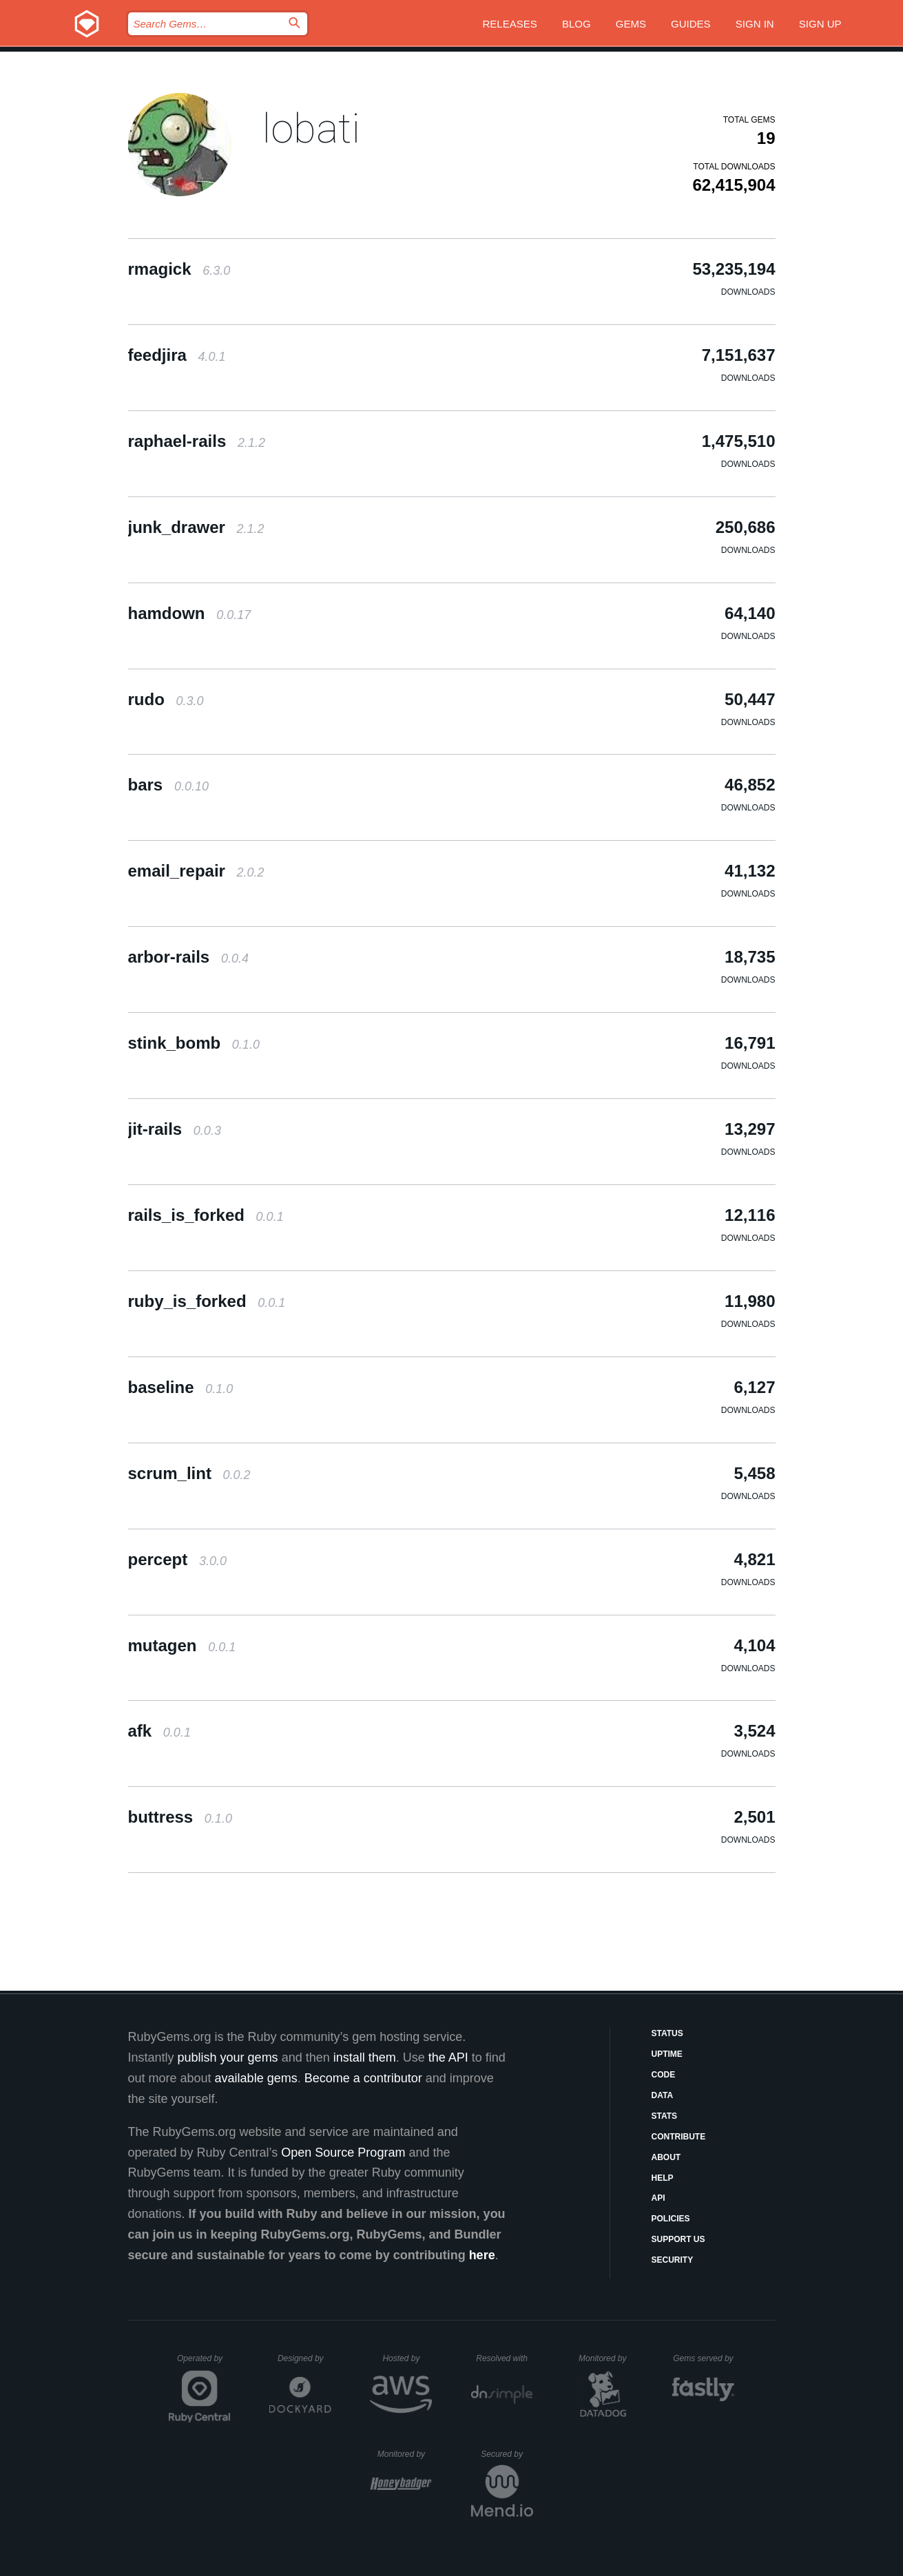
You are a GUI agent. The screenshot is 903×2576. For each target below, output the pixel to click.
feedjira (177, 355)
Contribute (679, 2137)
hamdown (189, 613)
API (658, 2198)
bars (168, 784)
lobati (311, 128)
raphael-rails (196, 441)
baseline (180, 1387)
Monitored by (606, 2358)
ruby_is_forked (207, 1301)
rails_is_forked (206, 1215)
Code (664, 2075)
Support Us (678, 2239)
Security (673, 2260)
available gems (256, 2078)
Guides (691, 24)
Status (667, 2033)
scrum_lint (189, 1473)
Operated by (204, 2363)
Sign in (755, 24)
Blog (576, 24)
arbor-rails (188, 956)
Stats (665, 2116)
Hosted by (407, 2358)
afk (159, 1730)
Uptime (667, 2054)
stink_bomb (194, 1043)
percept (177, 1559)
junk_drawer (196, 527)
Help (663, 2178)
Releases (510, 24)
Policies (671, 2218)
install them (364, 2057)
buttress (180, 1817)
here (482, 2255)
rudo (166, 699)
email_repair (196, 870)
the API (448, 2057)
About (666, 2157)
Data (663, 2095)
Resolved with (504, 2358)
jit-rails (174, 1129)
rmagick (179, 269)
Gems (631, 24)
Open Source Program (343, 2152)
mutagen (182, 1645)
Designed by (304, 2358)
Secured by (506, 2454)
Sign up (820, 24)
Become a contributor (363, 2078)
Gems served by (703, 2358)
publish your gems (228, 2057)
